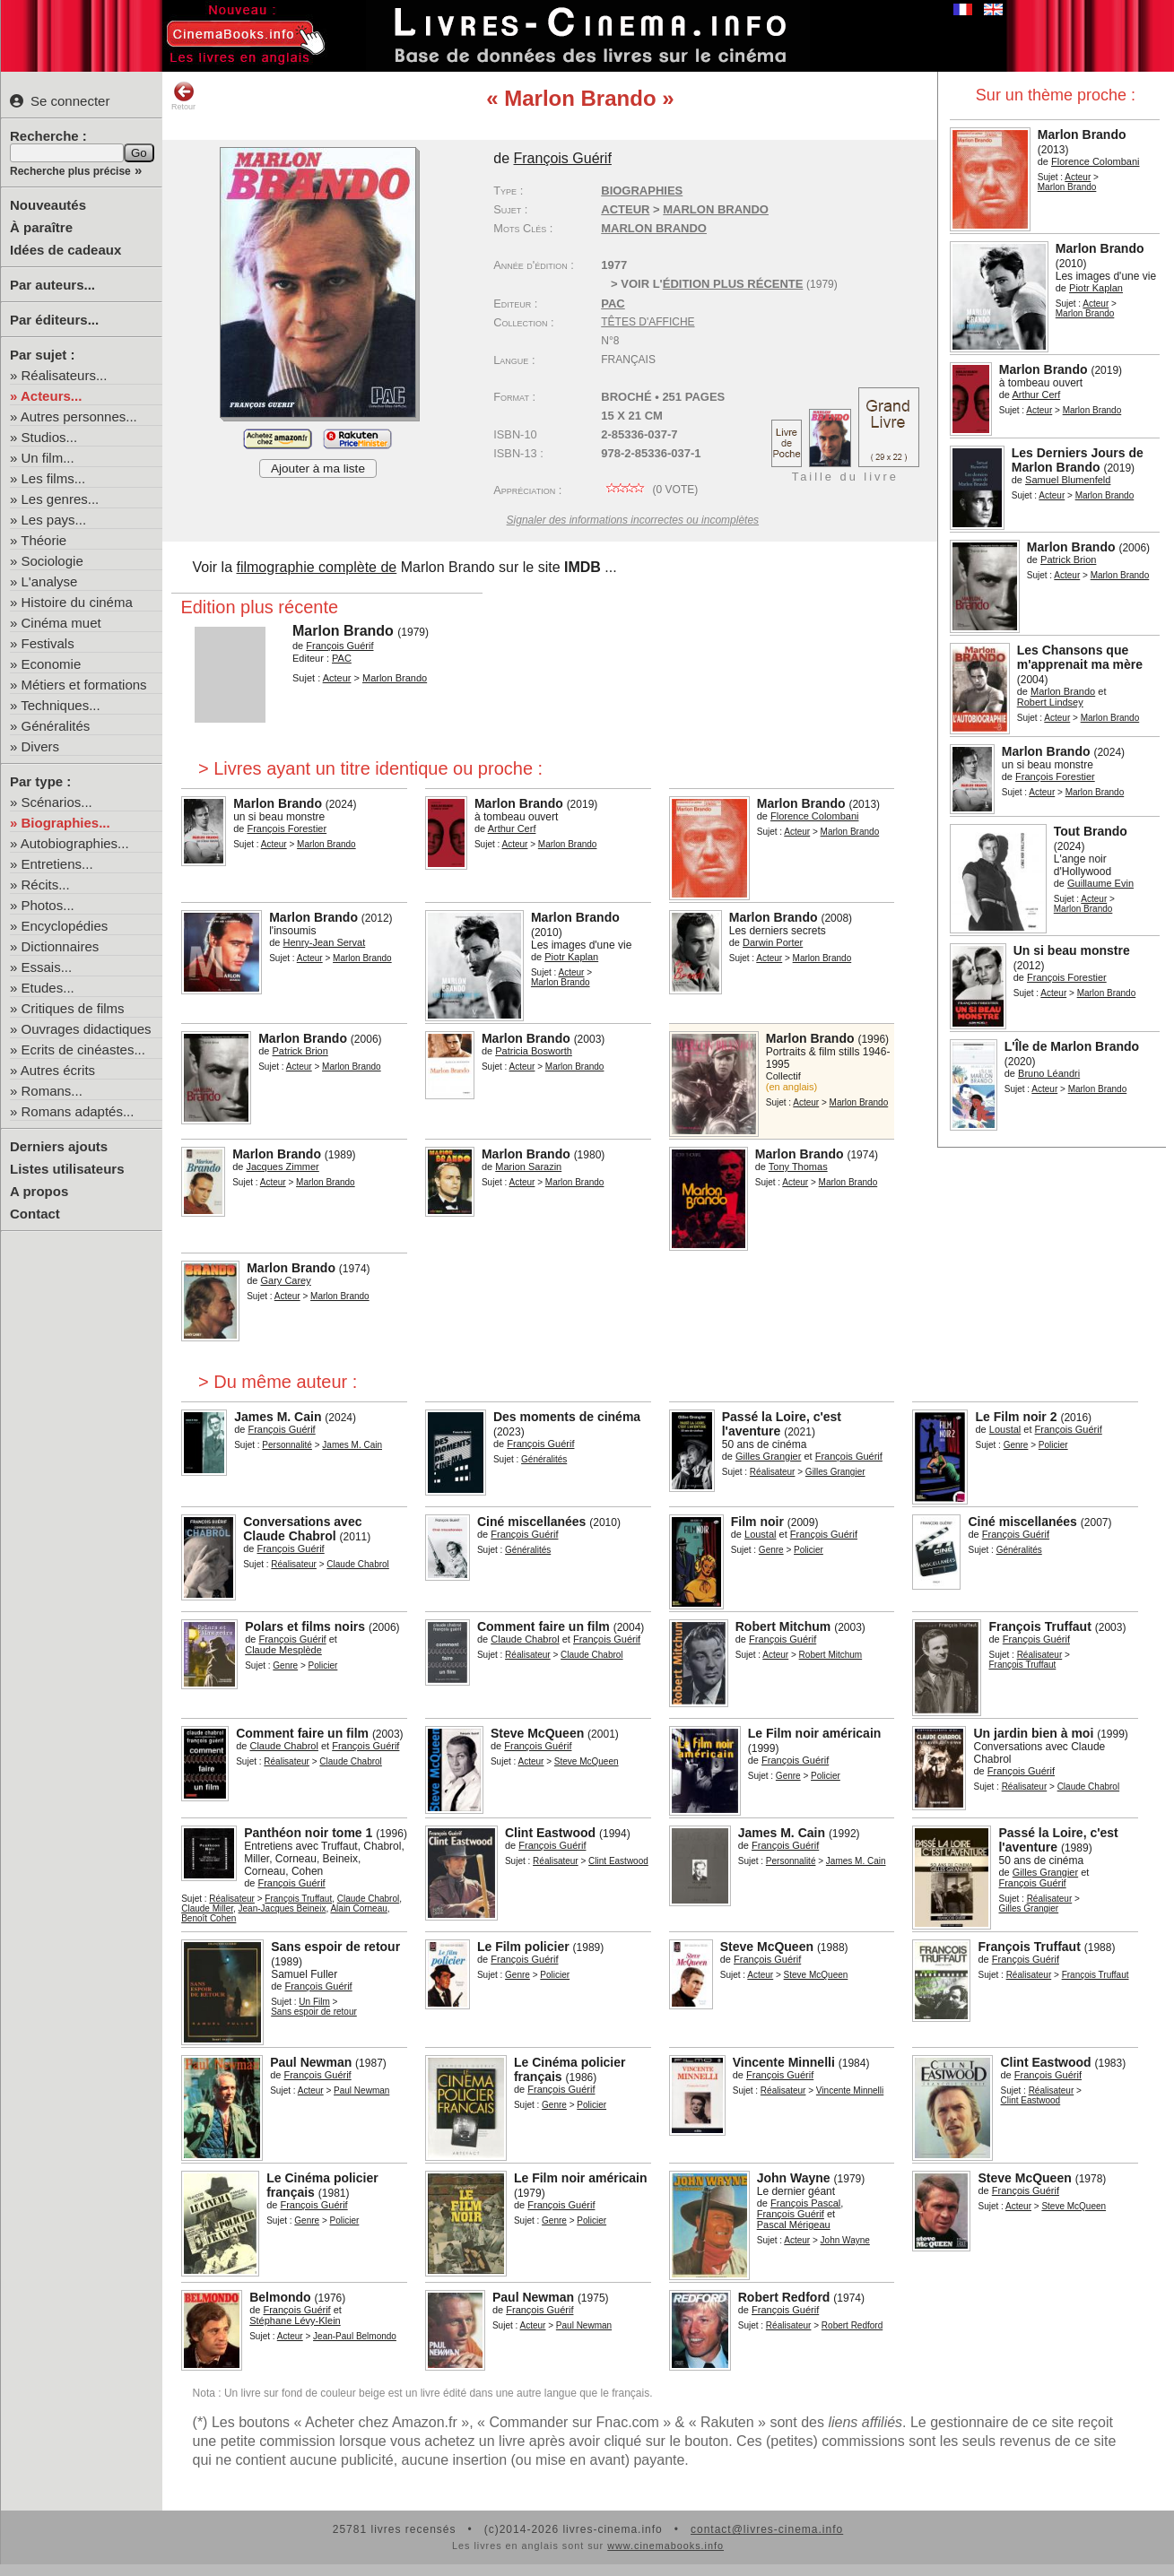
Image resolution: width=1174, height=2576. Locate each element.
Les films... (54, 478)
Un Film (314, 2002)
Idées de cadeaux (65, 249)
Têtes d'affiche (647, 322)
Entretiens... (57, 864)
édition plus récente (733, 284)
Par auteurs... (52, 284)
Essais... (47, 967)
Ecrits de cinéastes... (83, 1049)
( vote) (649, 489)
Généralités (56, 725)
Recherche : (48, 135)
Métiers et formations (84, 684)
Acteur (1078, 177)
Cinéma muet (61, 622)
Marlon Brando (654, 228)
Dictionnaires (61, 946)
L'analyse (50, 581)
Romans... (52, 1090)
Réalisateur (773, 1472)
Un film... (48, 457)
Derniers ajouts (59, 1146)
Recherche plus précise (70, 171)
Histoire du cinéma (77, 602)
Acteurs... (51, 395)
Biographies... (66, 822)
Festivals (48, 643)
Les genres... (61, 499)
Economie (52, 664)
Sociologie (52, 560)
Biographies (642, 190)
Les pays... (54, 519)
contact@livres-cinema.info (767, 2529)
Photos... (48, 905)
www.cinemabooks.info (665, 2545)
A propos (39, 1191)
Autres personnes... (79, 416)
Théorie (43, 540)
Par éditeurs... (54, 319)
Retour (183, 96)
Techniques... (60, 705)
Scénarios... (57, 802)
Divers (41, 746)
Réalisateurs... (65, 375)
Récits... (46, 884)
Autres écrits (58, 1070)
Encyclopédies (65, 925)
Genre (1016, 1445)
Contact (35, 1213)
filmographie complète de (316, 567)
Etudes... (48, 987)
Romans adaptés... (78, 1111)
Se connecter (59, 100)
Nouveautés (48, 204)
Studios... (50, 437)
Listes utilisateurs (67, 1168)
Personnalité (287, 1445)
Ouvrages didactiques (87, 1028)
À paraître (41, 227)
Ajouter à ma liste (318, 468)
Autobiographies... (75, 843)
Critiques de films (73, 1008)
